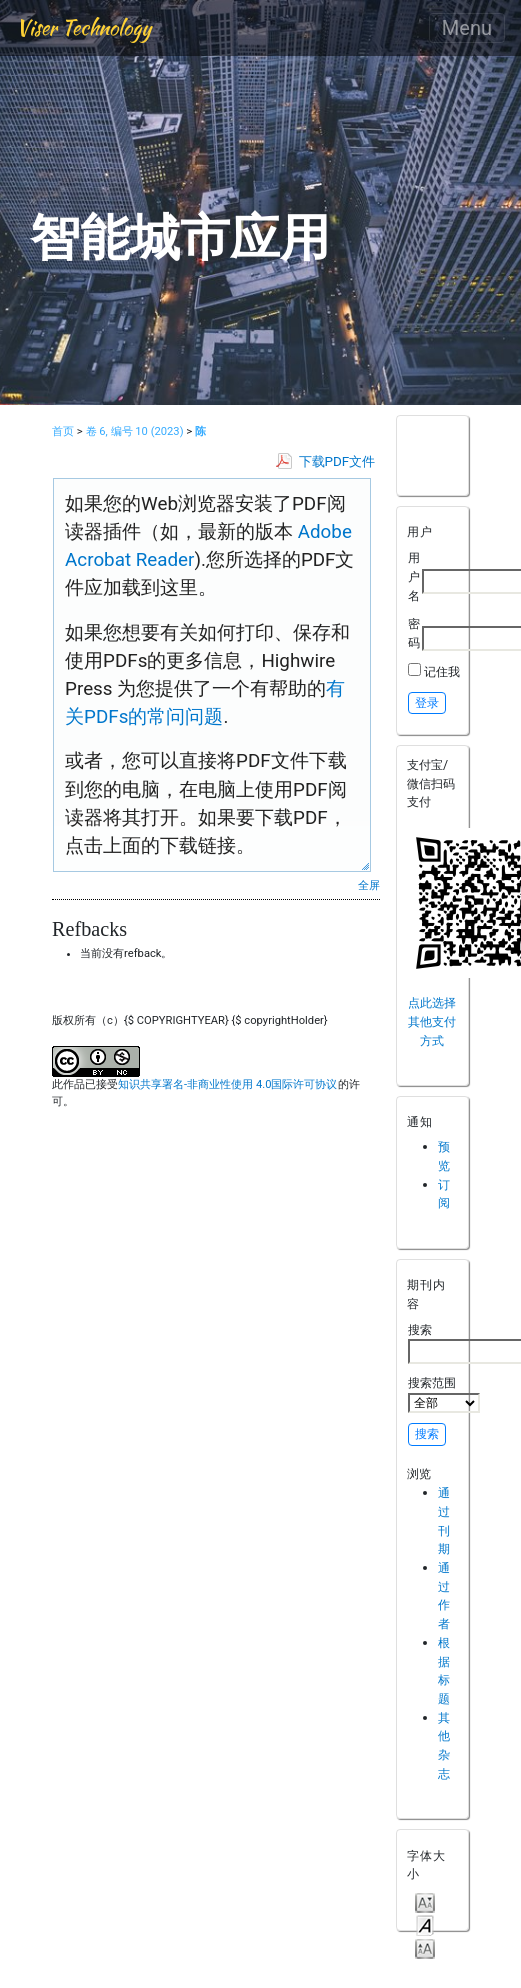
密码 (414, 633)
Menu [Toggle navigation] (467, 28)
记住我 (442, 671)
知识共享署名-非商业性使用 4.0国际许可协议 (227, 1084)
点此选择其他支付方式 (432, 1021)
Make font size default (425, 1924)
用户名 (414, 576)
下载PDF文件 (337, 461)
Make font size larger (425, 1947)
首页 (63, 431)
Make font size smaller (425, 1901)
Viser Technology (83, 27)
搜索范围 (444, 1394)
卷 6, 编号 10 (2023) (135, 431)
